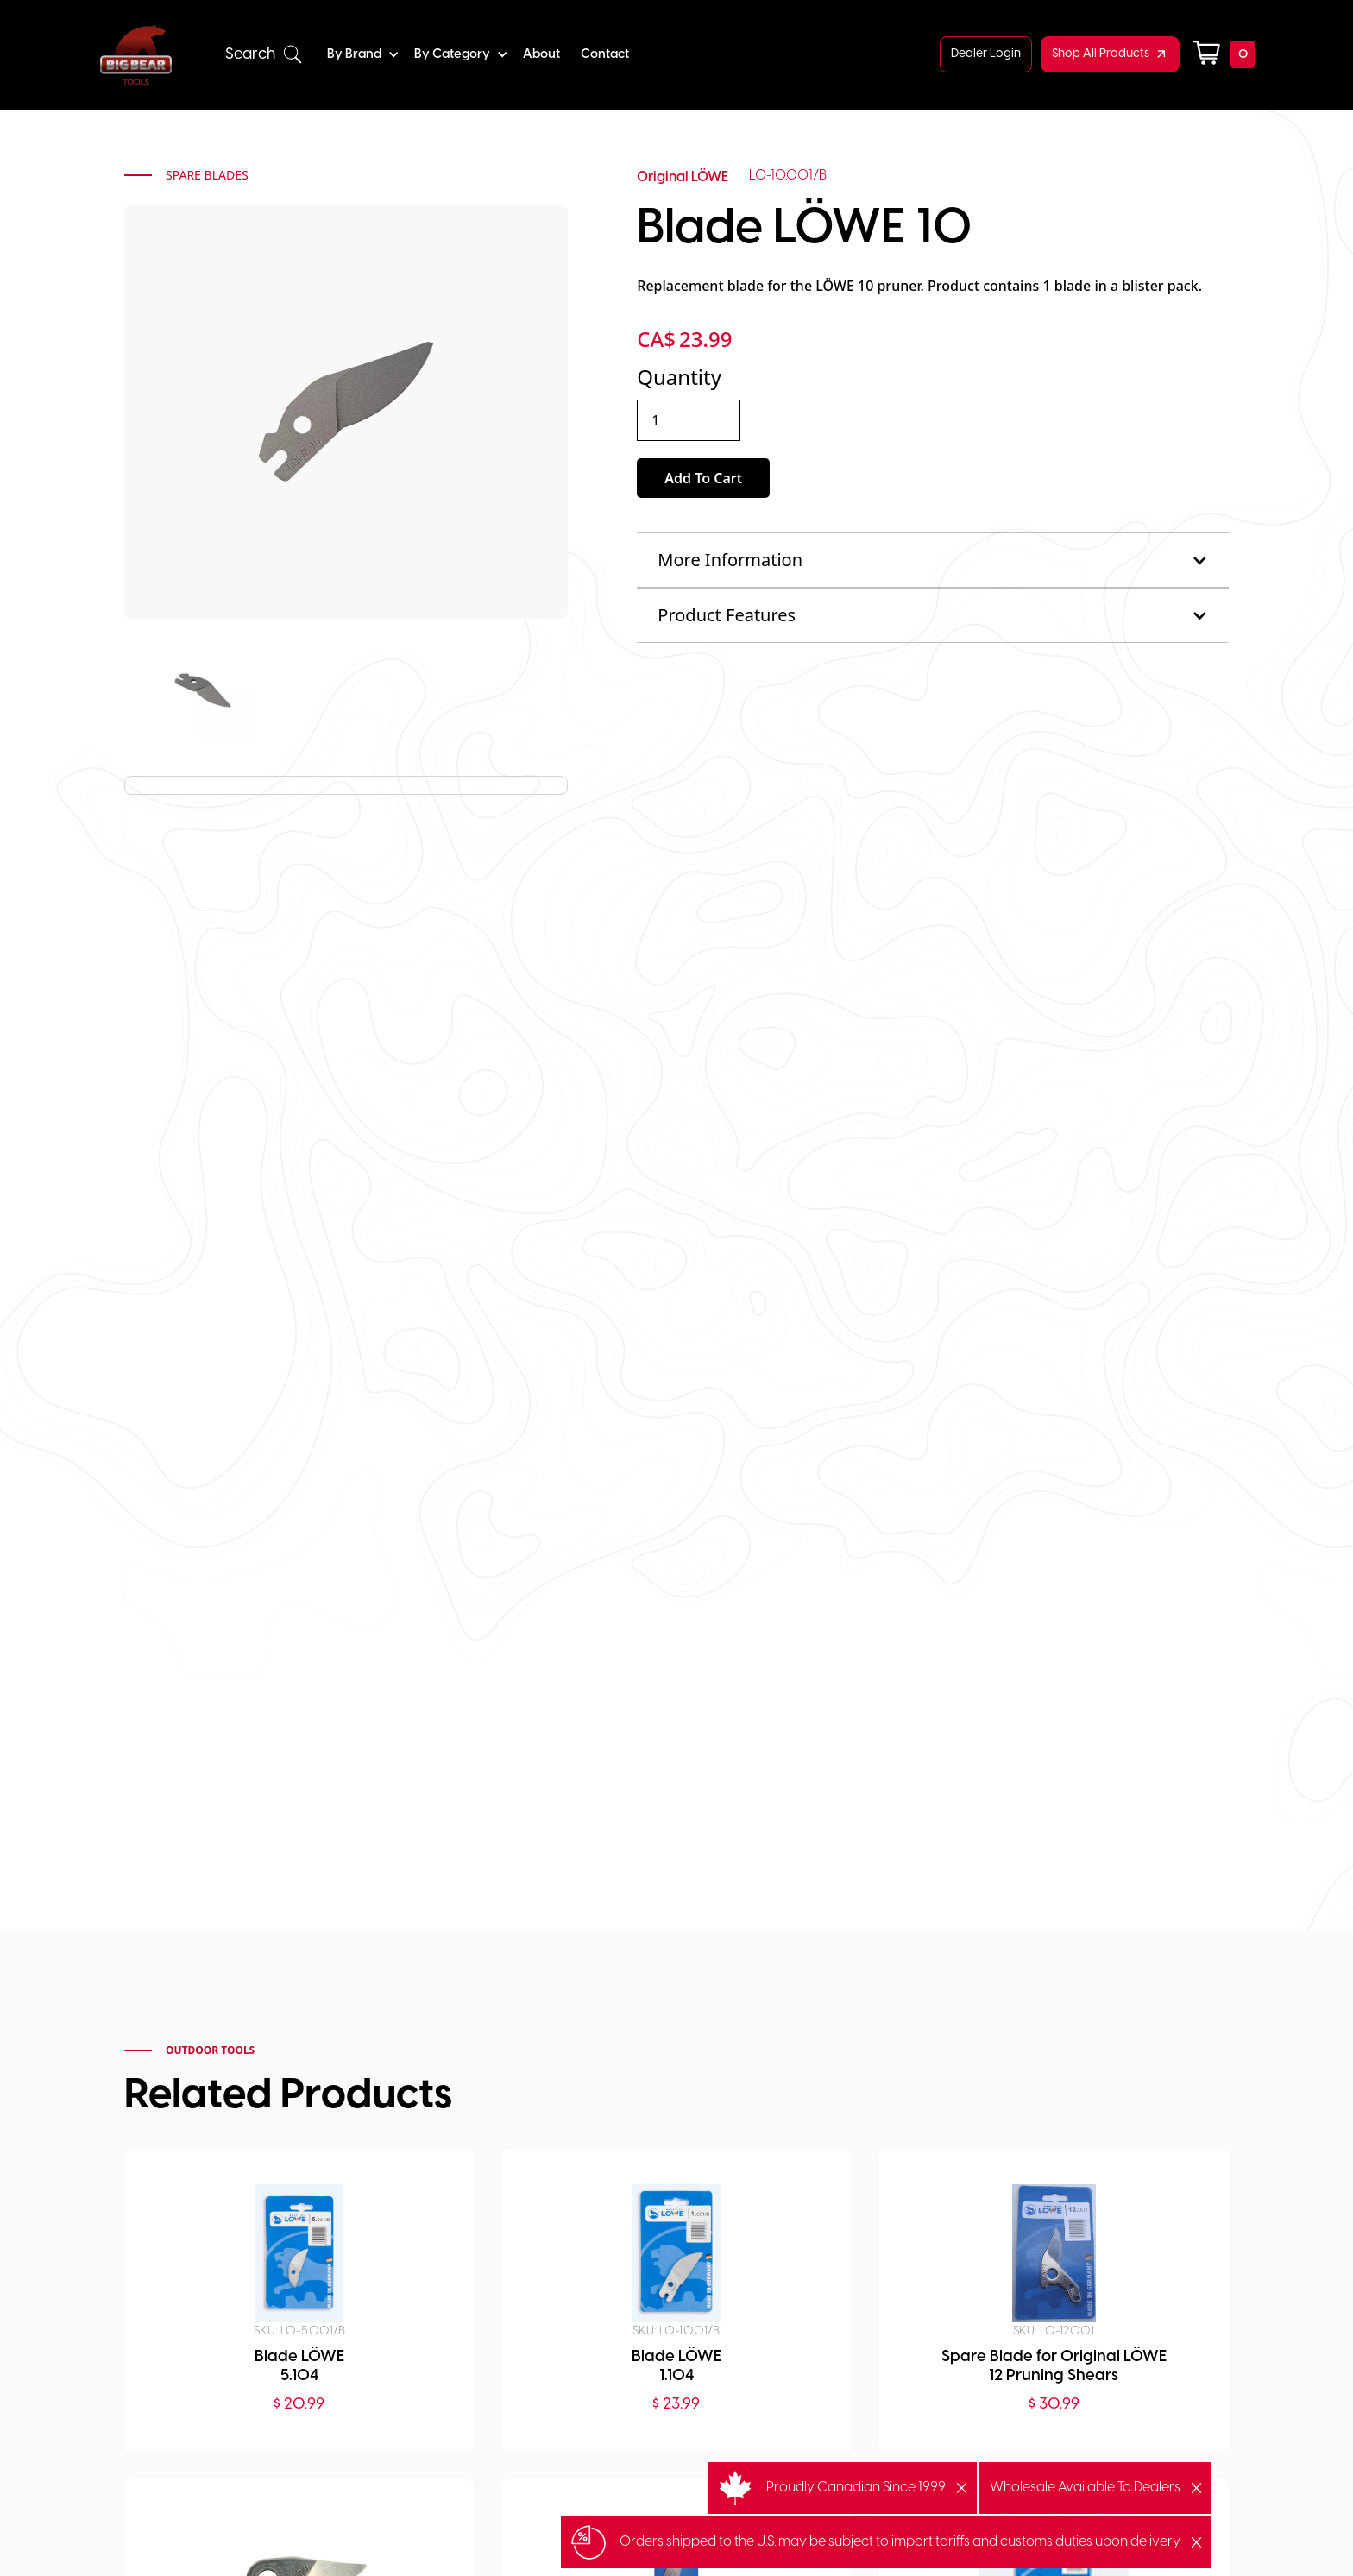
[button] (264, 54)
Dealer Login (986, 53)
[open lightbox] (203, 690)
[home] (135, 54)
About (541, 54)
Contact (605, 54)
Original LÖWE (682, 177)
